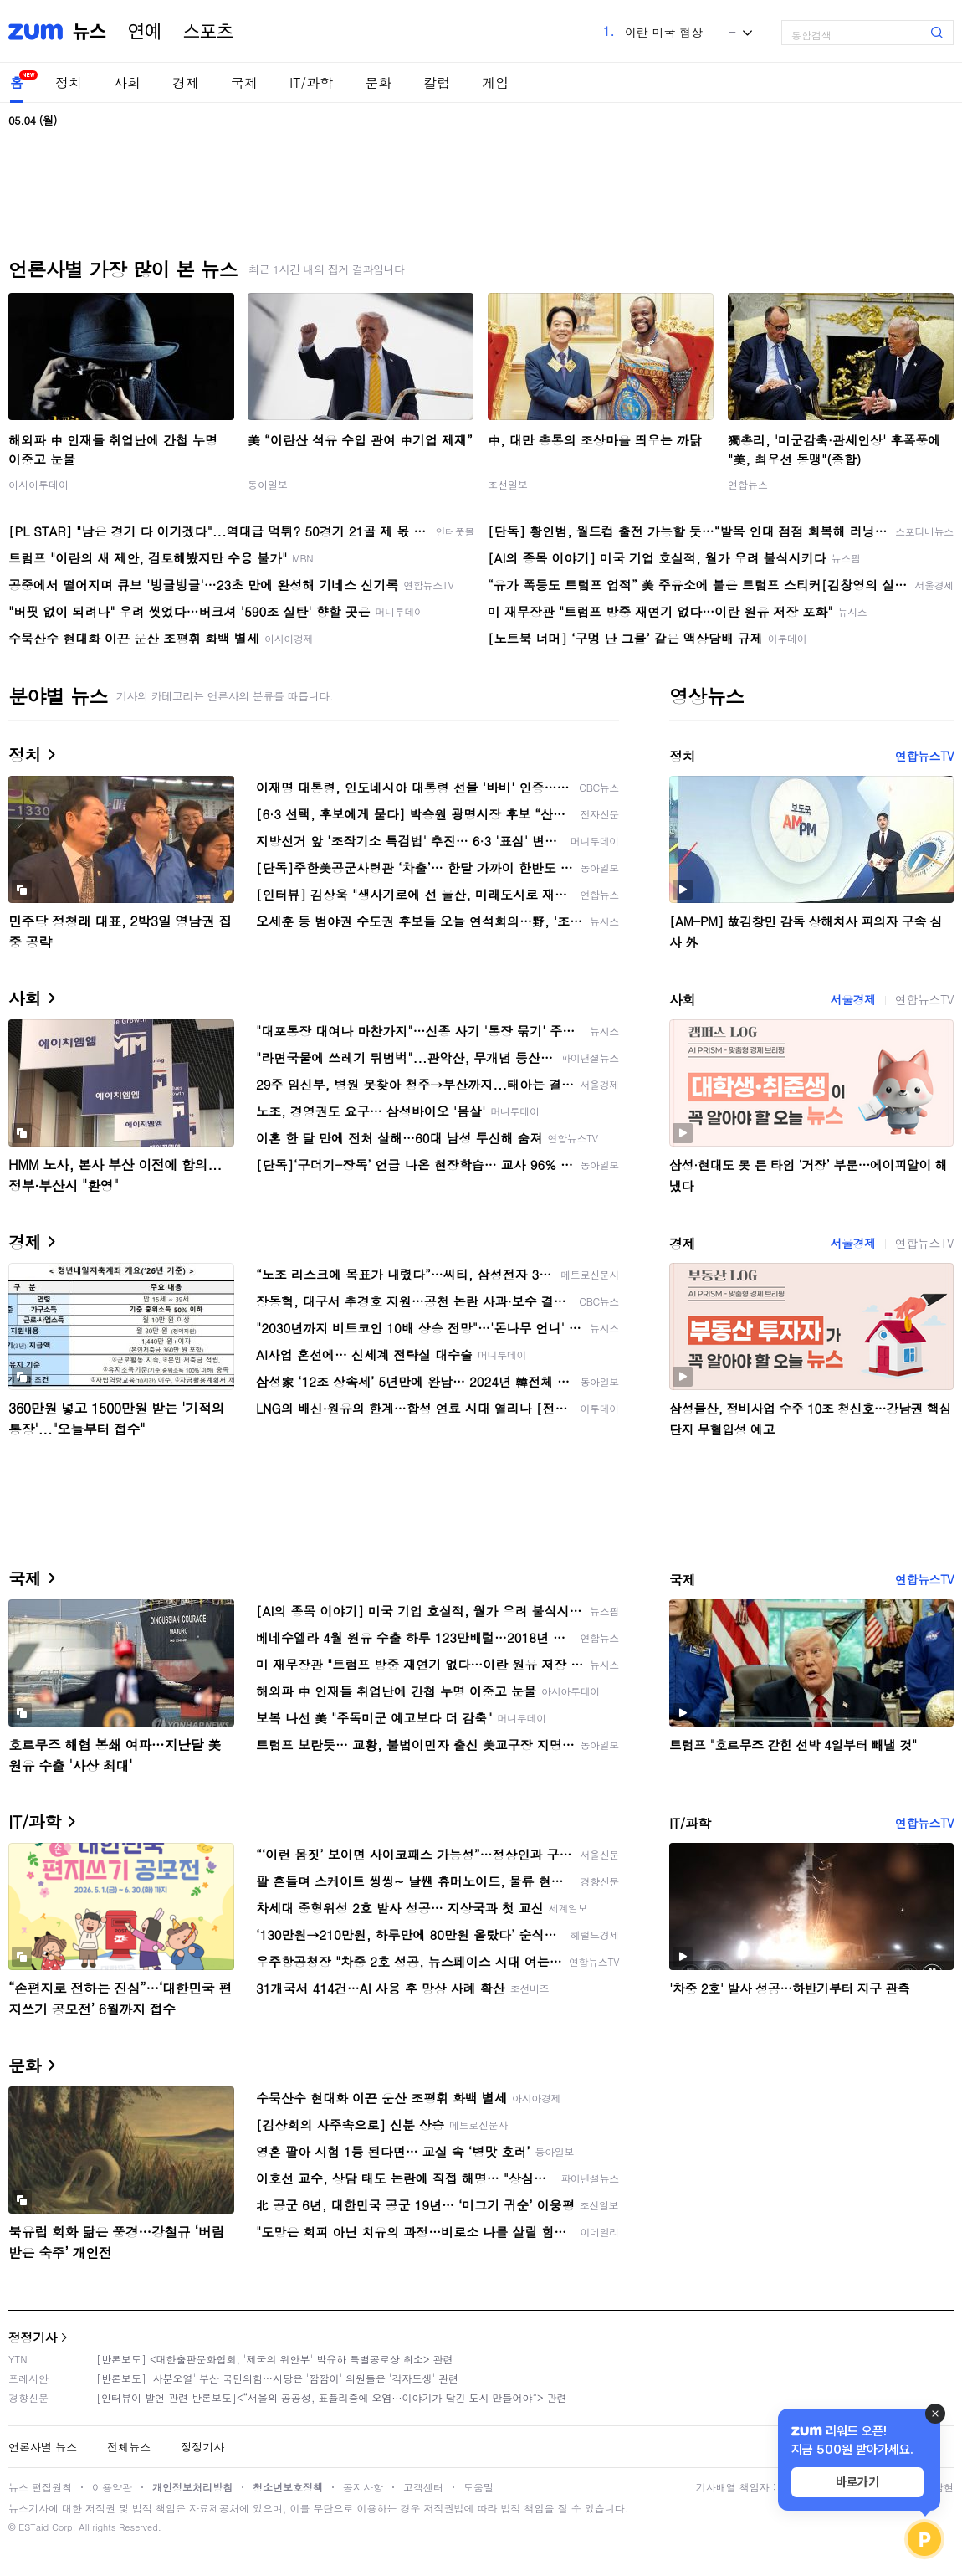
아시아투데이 (38, 484)
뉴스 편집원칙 (40, 2487)
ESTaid (33, 2527)
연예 (144, 32)
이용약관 (112, 2487)
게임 (495, 82)
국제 (244, 82)
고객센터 (423, 2487)
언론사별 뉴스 (42, 2447)
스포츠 (208, 32)
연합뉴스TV (924, 755)
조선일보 (508, 484)
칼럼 (436, 82)
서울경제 (852, 999)
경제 (185, 82)
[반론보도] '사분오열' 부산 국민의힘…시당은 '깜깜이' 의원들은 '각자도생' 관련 (277, 2378)
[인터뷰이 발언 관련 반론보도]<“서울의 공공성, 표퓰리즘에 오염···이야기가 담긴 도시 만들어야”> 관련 (331, 2397)
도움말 (478, 2487)
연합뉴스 (748, 484)
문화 (378, 82)
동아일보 (268, 484)
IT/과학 (311, 82)
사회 (127, 82)
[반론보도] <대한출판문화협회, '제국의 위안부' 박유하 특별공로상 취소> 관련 (274, 2359)
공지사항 (363, 2487)
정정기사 (32, 2337)
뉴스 (89, 32)
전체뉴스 (129, 2447)
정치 (68, 82)
